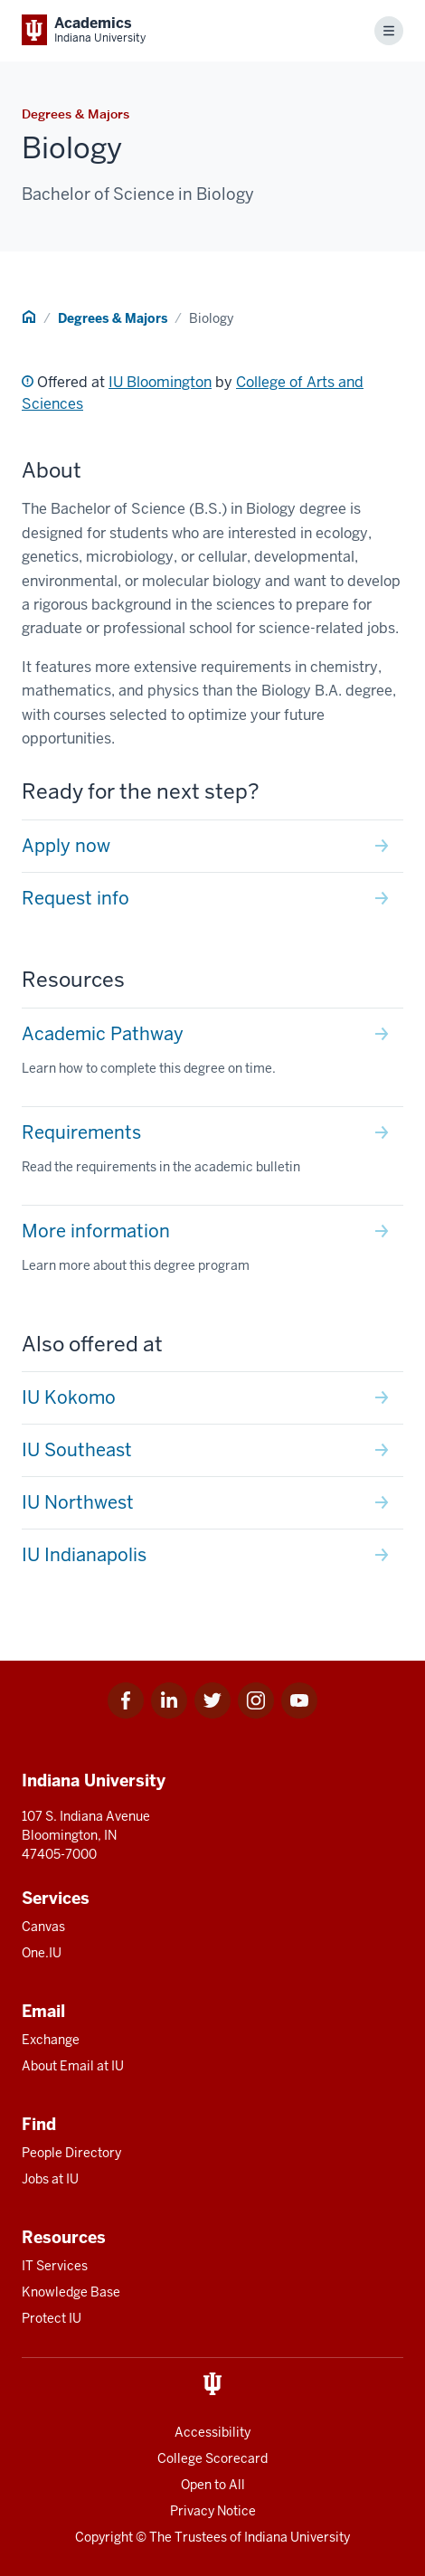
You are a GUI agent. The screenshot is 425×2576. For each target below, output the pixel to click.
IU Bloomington (160, 382)
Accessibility (212, 2432)
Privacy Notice (213, 2511)
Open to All (213, 2485)
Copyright (104, 2537)
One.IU (41, 1953)
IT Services (55, 2266)
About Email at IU (73, 2066)
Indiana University (297, 2537)
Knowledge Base (71, 2292)
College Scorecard (212, 2458)
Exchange (51, 2039)
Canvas (43, 1926)
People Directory (71, 2153)
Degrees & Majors (112, 318)
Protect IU (51, 2318)
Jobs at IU (50, 2179)
